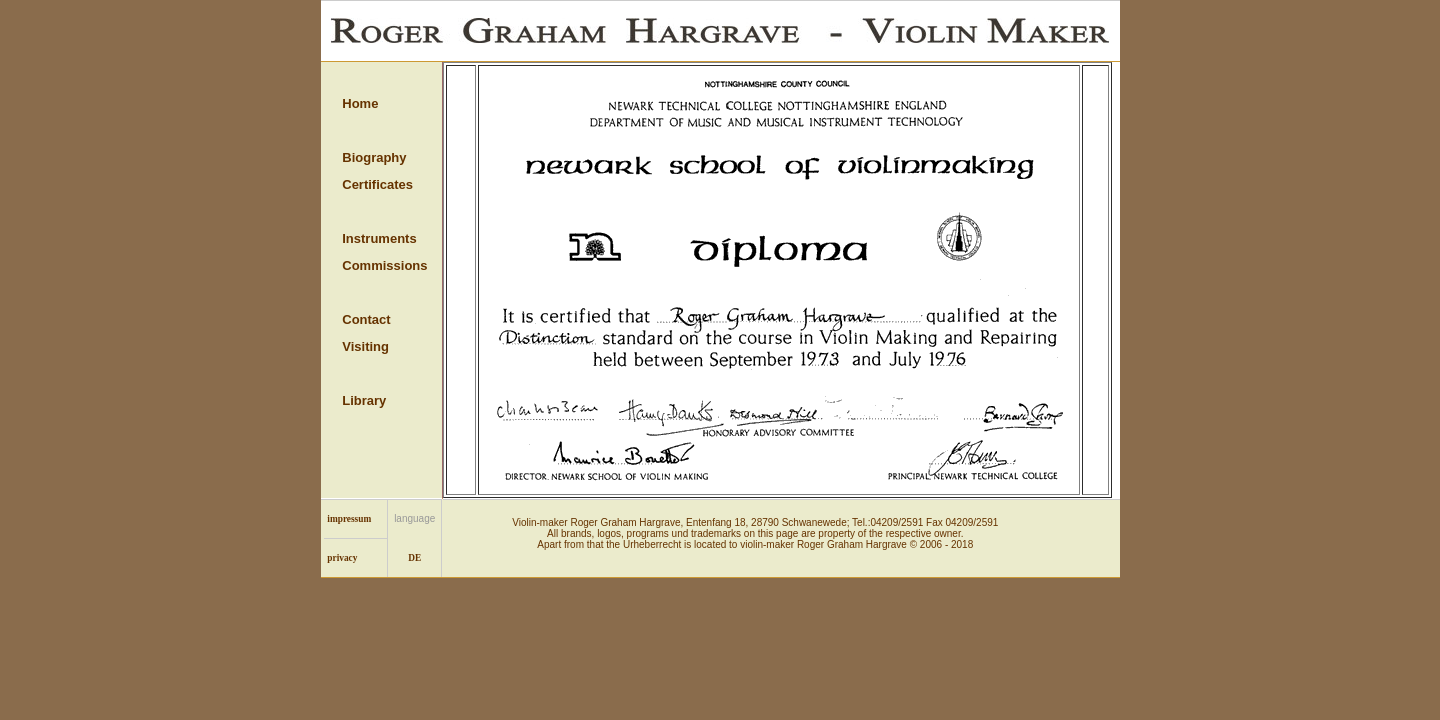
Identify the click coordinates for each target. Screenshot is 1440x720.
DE (414, 558)
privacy (342, 558)
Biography (374, 157)
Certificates (377, 184)
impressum (349, 519)
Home (360, 103)
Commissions (384, 265)
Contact (366, 319)
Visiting (365, 346)
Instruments (379, 238)
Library (364, 400)
